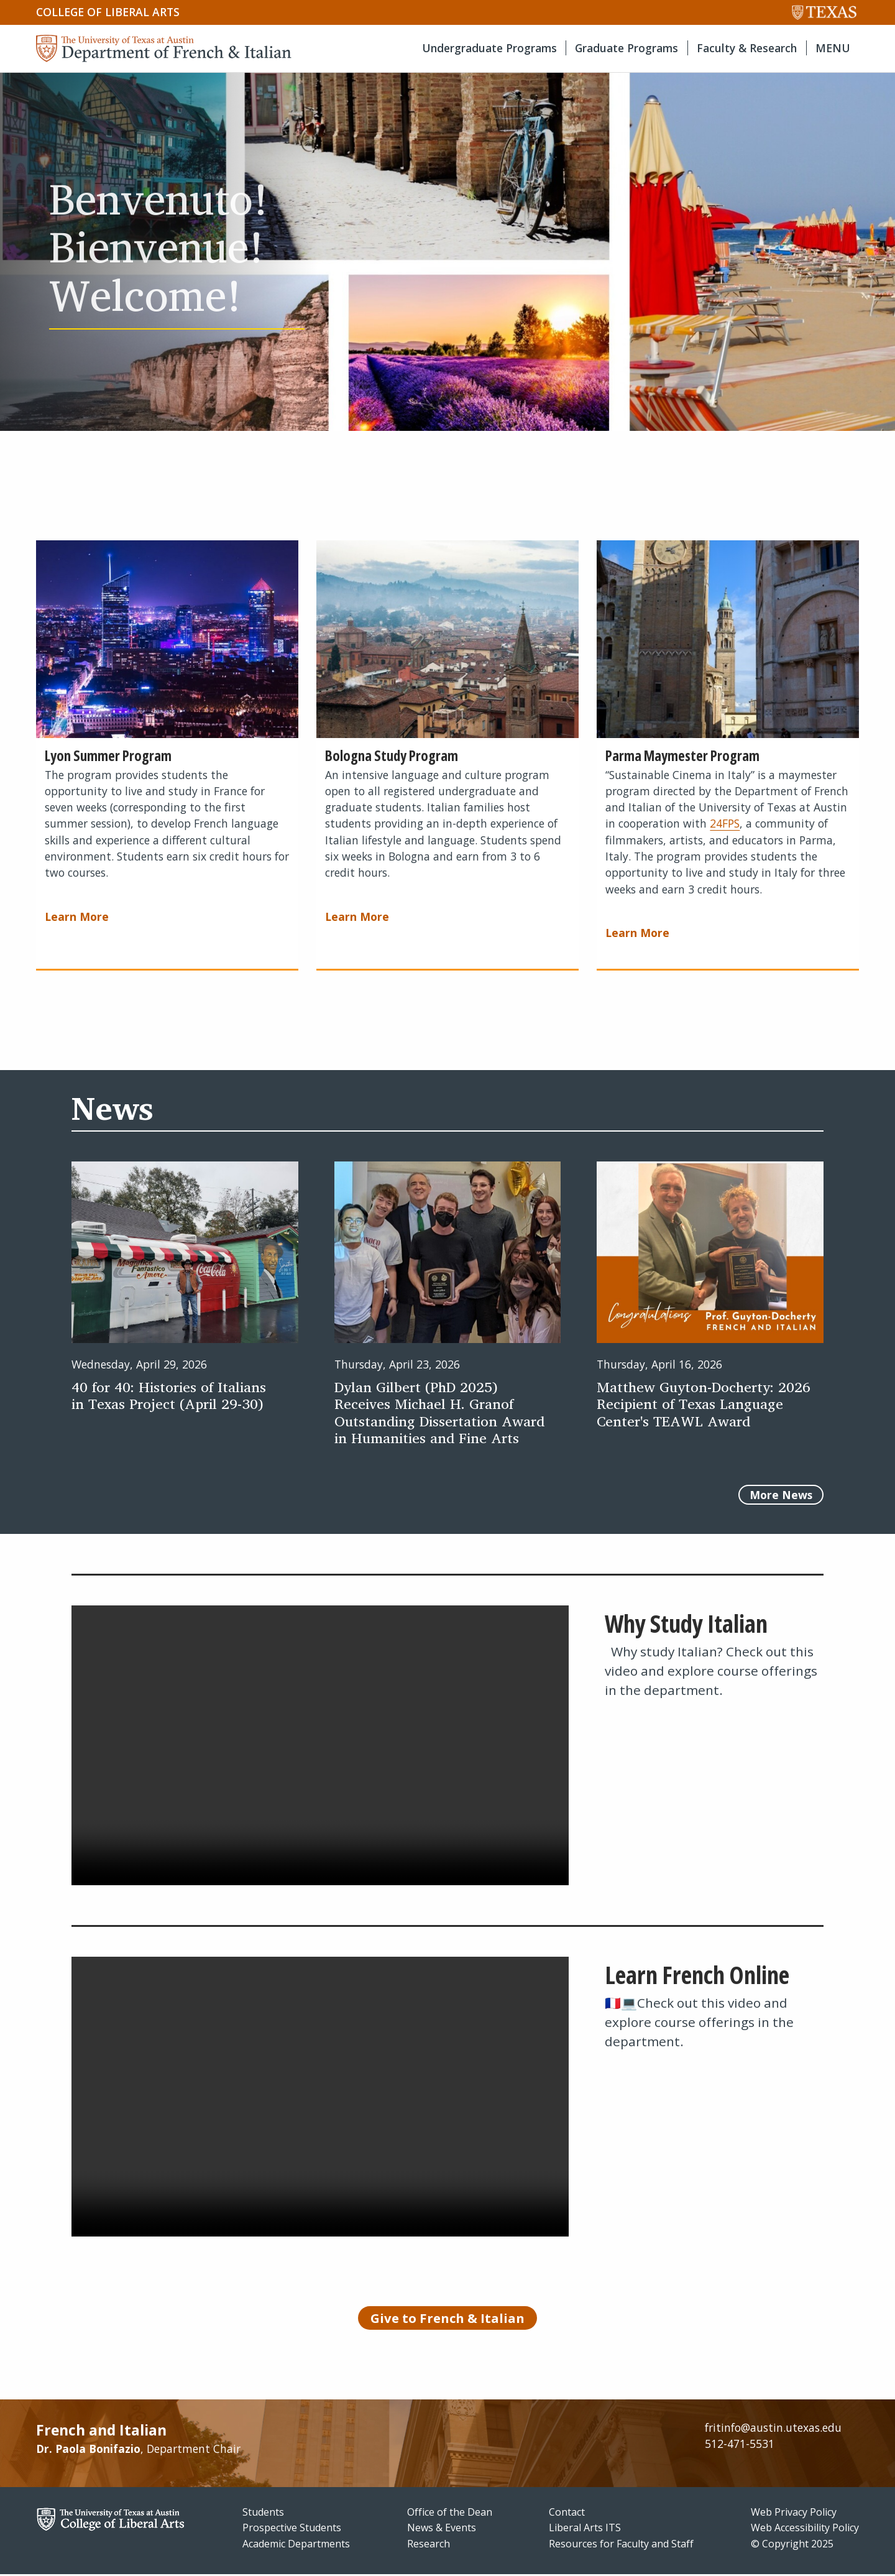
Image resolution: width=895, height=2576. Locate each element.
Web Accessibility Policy (805, 2529)
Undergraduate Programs (489, 47)
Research (428, 2545)
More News (781, 1494)
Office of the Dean (449, 2513)
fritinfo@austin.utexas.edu (773, 2429)
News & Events (441, 2529)
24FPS (725, 823)
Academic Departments (296, 2545)
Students (263, 2513)
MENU (832, 47)
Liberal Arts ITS (585, 2529)
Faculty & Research (747, 47)
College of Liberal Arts (108, 11)
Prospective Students (291, 2529)
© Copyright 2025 (792, 2545)
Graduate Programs (626, 47)
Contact (567, 2513)
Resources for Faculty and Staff (621, 2545)
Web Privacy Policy (794, 2513)
